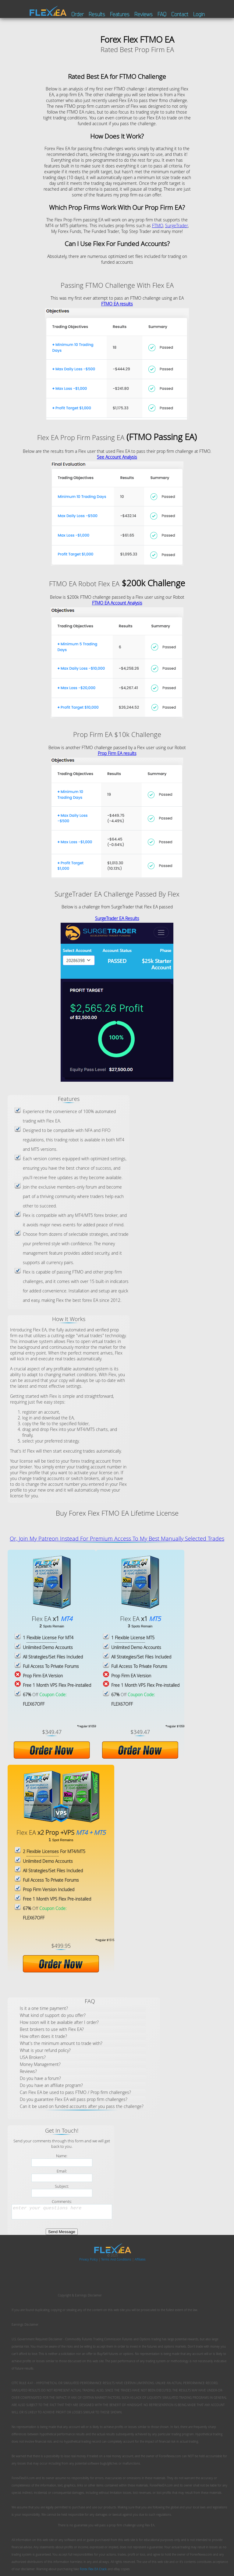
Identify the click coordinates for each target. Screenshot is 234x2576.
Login (199, 14)
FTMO (157, 225)
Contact (179, 14)
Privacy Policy (89, 2259)
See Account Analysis (117, 457)
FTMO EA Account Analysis (117, 603)
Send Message (61, 2231)
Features (119, 14)
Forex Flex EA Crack (93, 2569)
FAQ (162, 14)
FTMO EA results (117, 304)
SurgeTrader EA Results (117, 918)
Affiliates (140, 2259)
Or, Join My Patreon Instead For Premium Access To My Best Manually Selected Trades (117, 1538)
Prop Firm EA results (117, 753)
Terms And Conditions (116, 2259)
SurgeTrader (176, 225)
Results (97, 14)
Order (77, 14)
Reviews (143, 14)
